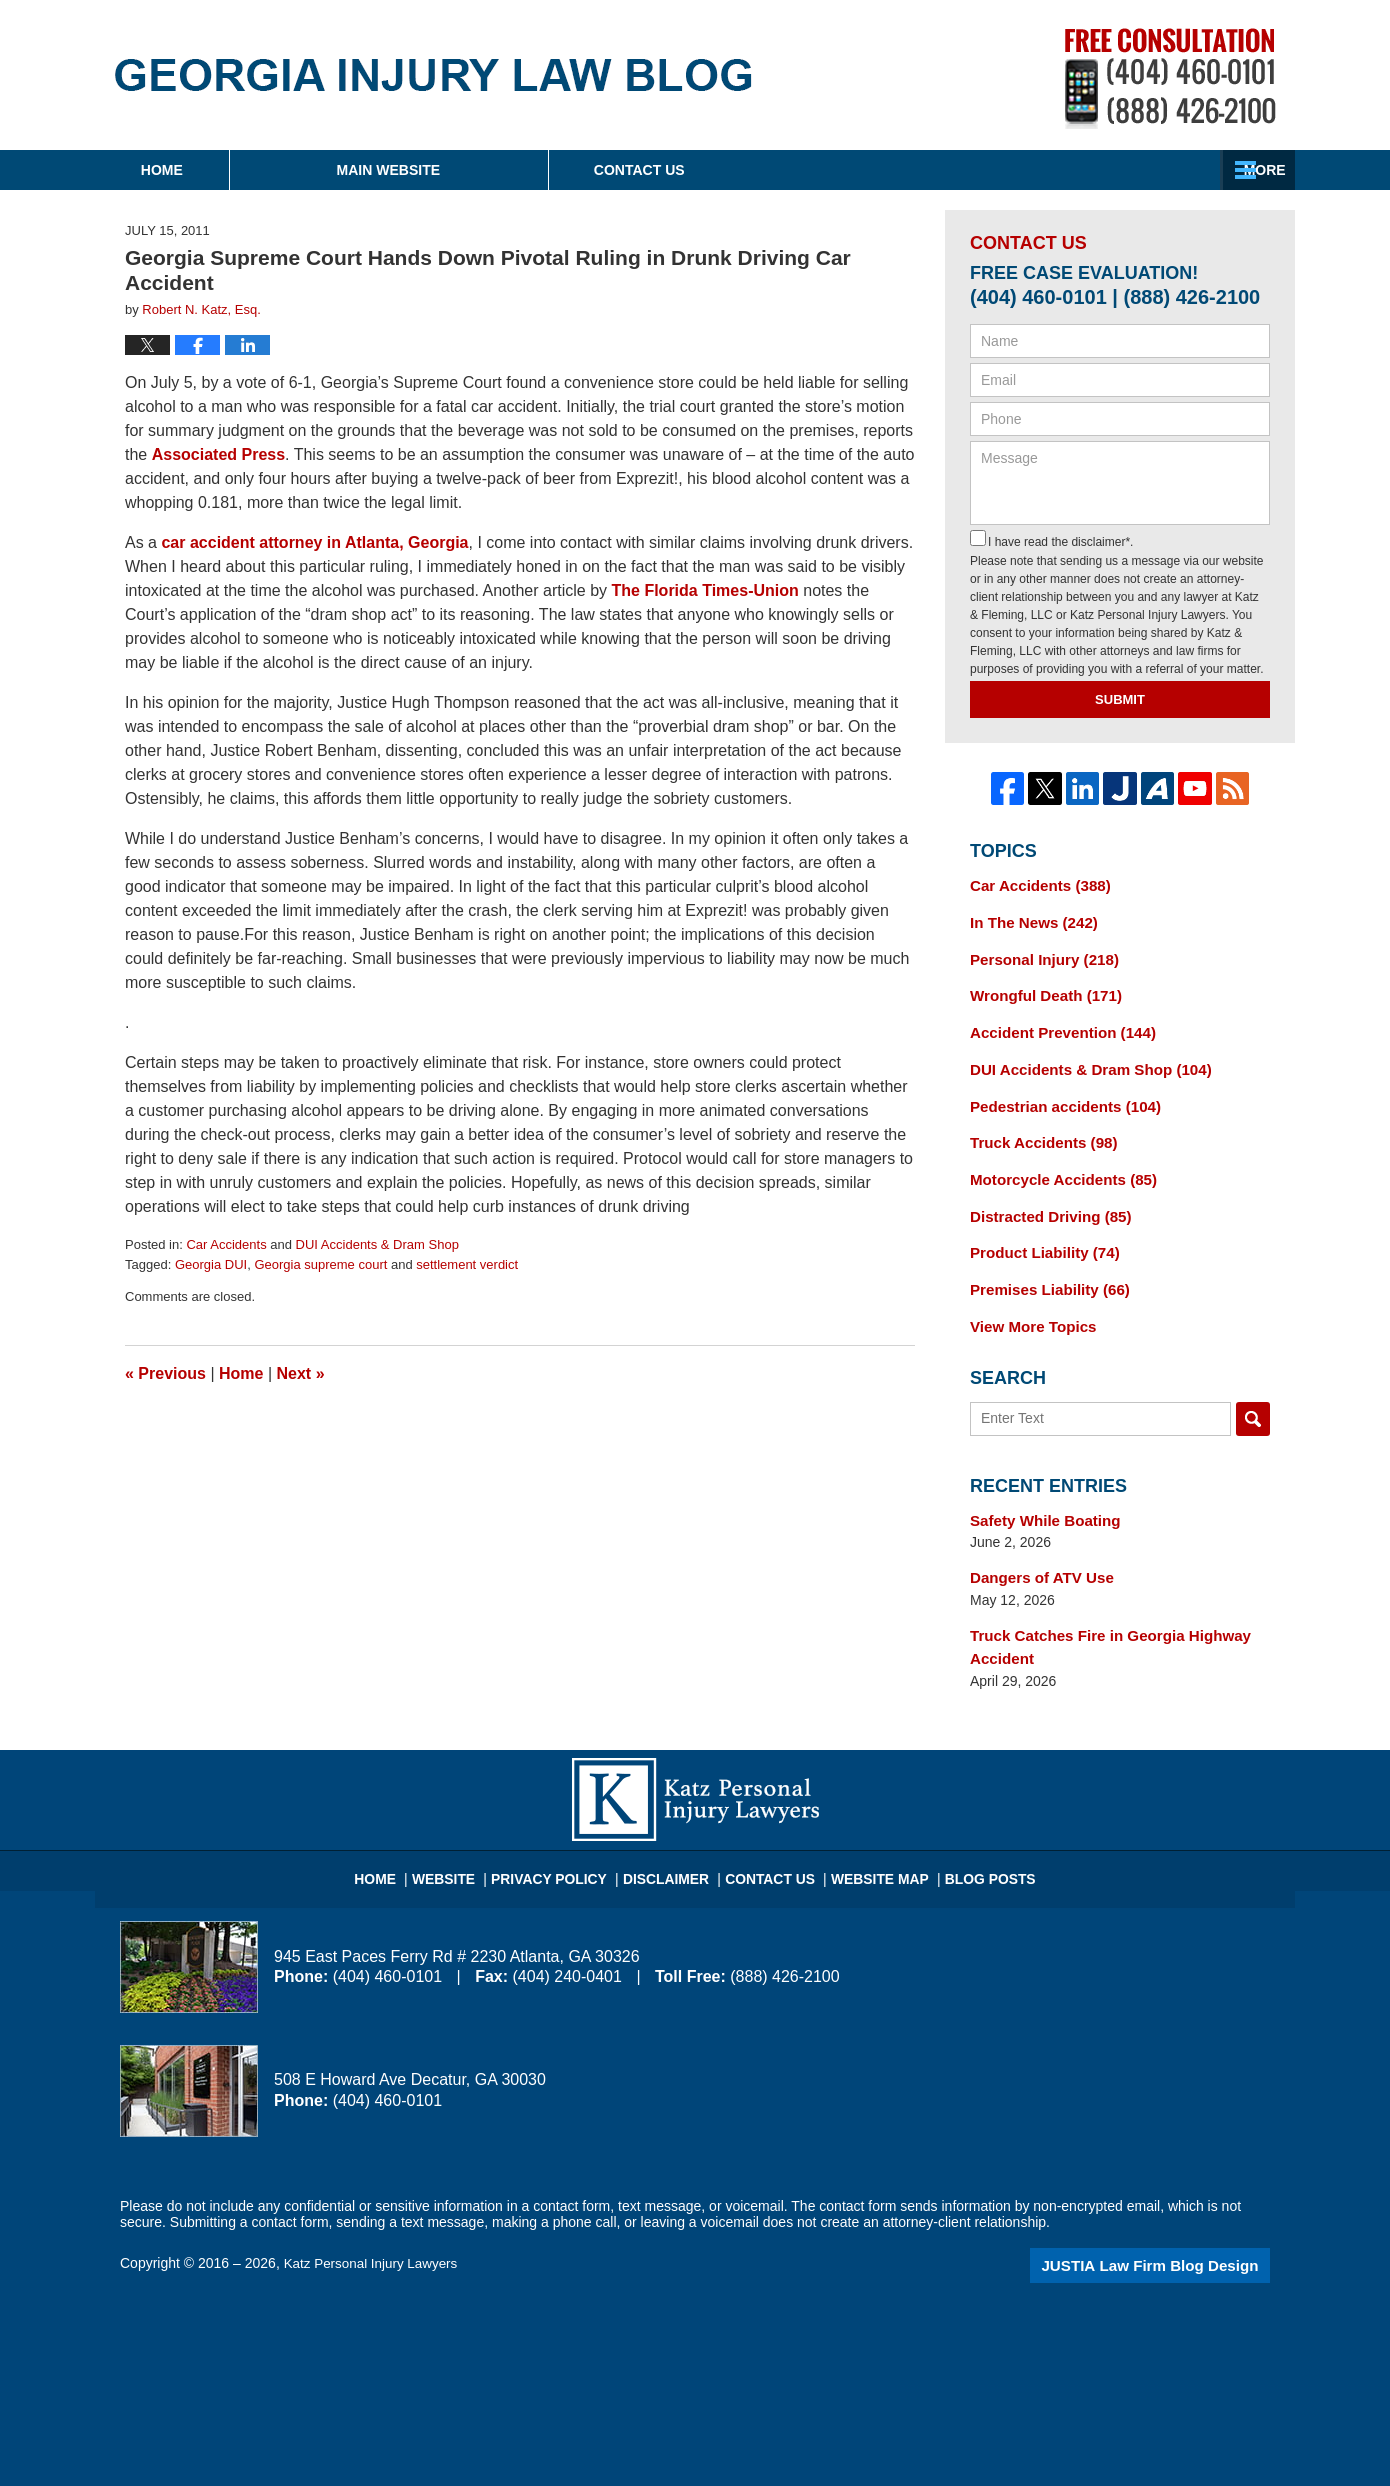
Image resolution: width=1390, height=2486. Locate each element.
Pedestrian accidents (1058, 1095)
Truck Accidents (1038, 1130)
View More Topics (1028, 1305)
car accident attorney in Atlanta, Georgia (314, 542)
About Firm (824, 170)
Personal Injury (1039, 955)
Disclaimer (672, 1841)
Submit (1120, 699)
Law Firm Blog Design (1174, 2235)
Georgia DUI (211, 1264)
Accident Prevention (1056, 1025)
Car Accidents (226, 1244)
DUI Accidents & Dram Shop (377, 1244)
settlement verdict (467, 1264)
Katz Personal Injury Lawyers (374, 2233)
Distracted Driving (1044, 1200)
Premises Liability (1044, 1270)
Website (469, 1841)
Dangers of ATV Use (1036, 1553)
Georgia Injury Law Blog (433, 75)
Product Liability (1039, 1235)
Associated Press (218, 454)
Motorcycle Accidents (1056, 1165)
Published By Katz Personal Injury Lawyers (1170, 78)
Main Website (512, 170)
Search (1253, 1396)
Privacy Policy (566, 1841)
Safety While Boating (1039, 1497)
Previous (165, 1373)
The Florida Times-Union (705, 590)
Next (301, 1373)
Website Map (870, 1841)
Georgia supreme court (320, 1264)
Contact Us (1129, 170)
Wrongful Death (1040, 990)
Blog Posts (971, 1841)
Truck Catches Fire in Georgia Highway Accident (1100, 1619)
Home (224, 170)
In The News (1029, 920)
